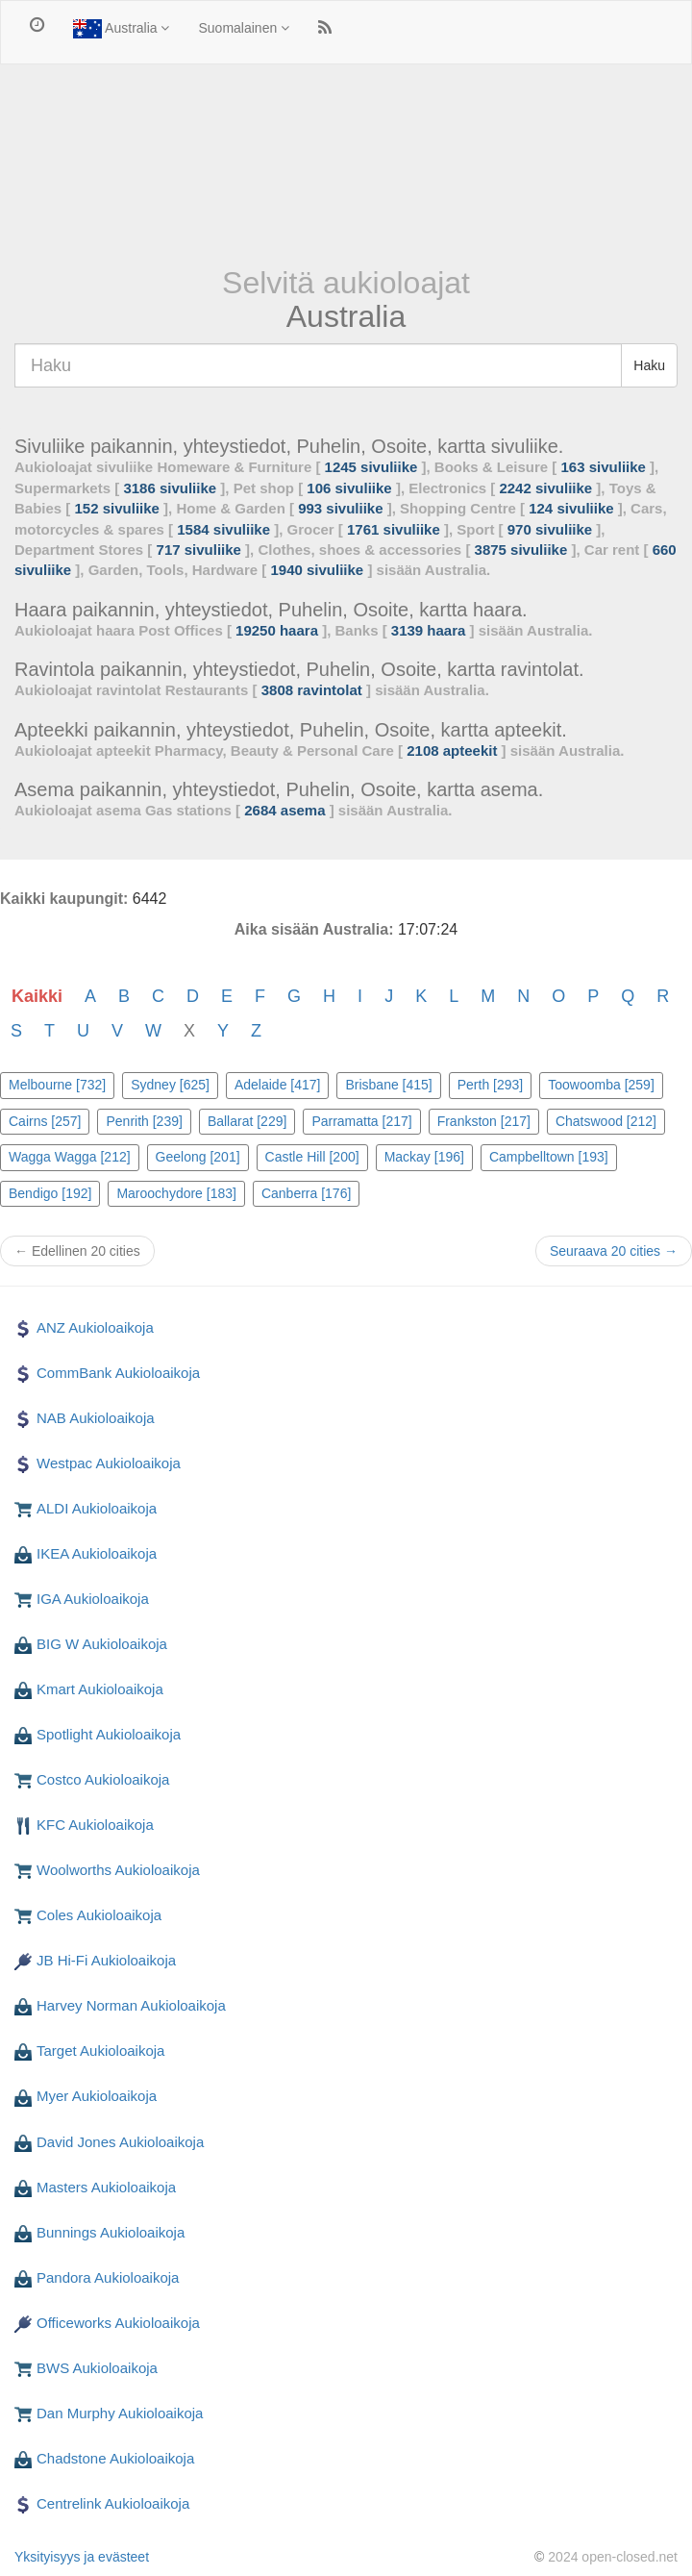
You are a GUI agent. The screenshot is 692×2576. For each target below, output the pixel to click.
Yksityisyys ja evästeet (81, 2556)
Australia (121, 28)
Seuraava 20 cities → (614, 1251)
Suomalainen (243, 28)
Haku (649, 365)
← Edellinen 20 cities (77, 1251)
